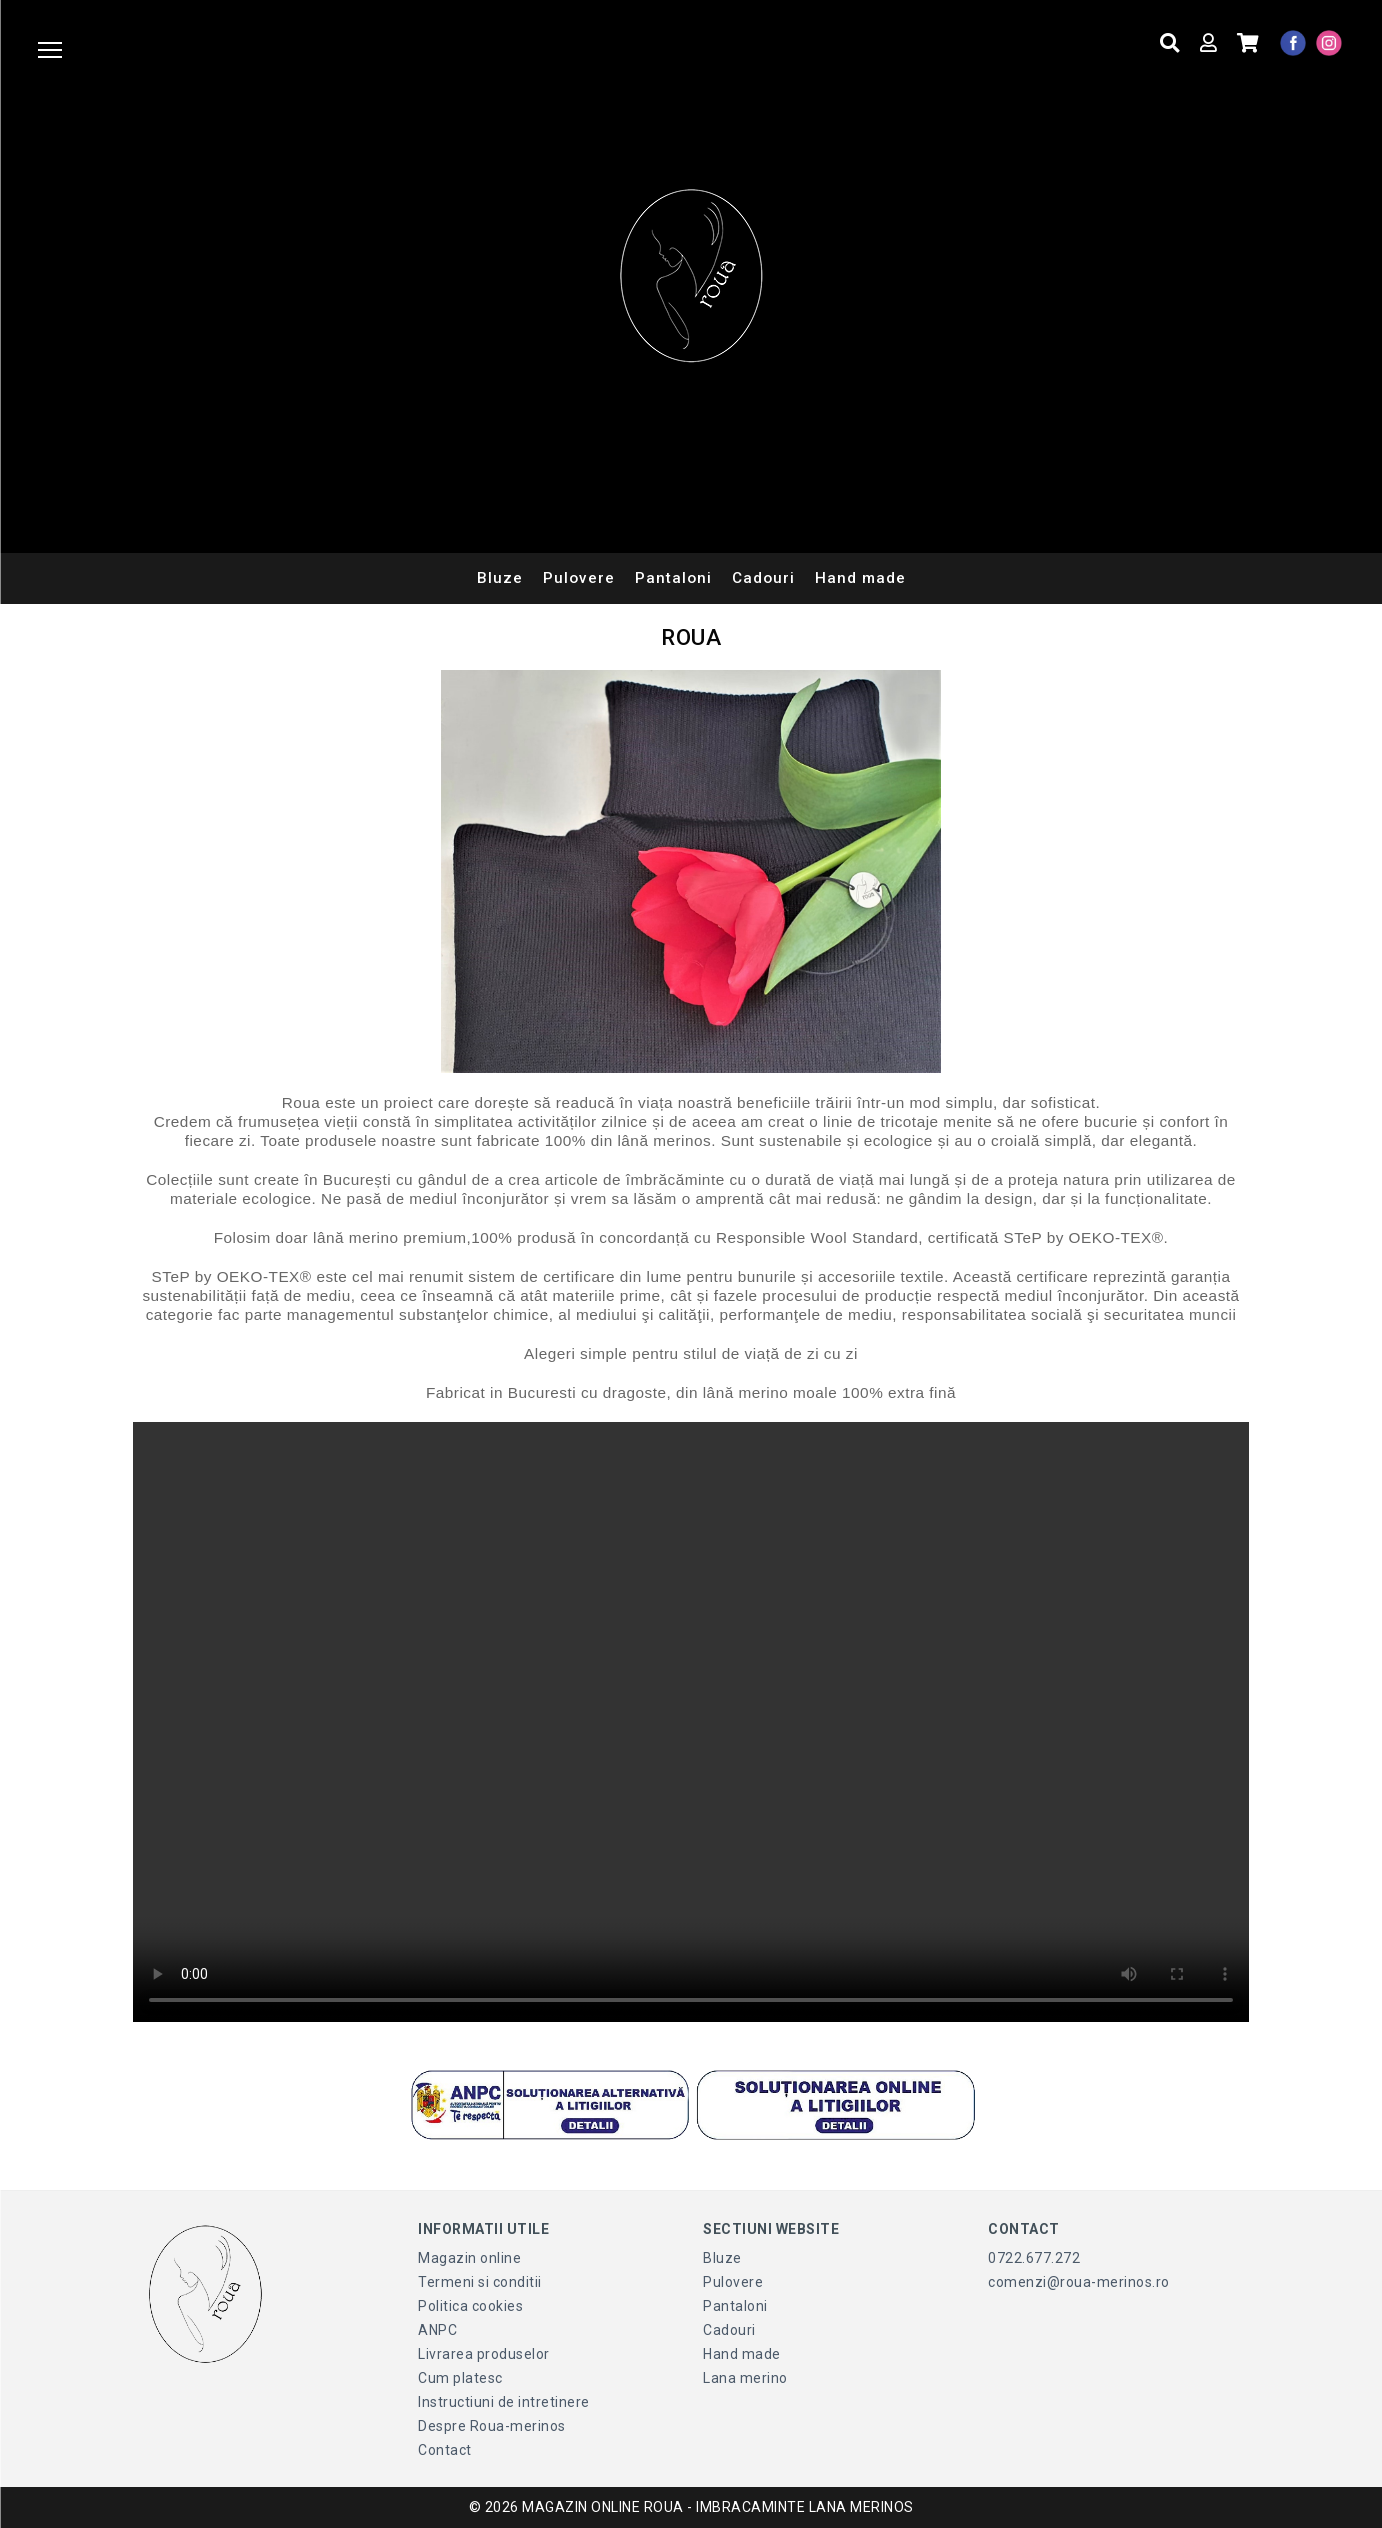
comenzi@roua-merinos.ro (1079, 2282)
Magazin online (469, 2258)
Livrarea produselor (484, 2354)
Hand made (860, 578)
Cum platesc (460, 2378)
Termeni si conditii (480, 2282)
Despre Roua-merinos (492, 2426)
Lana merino (745, 2378)
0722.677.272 (1034, 2258)
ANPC (437, 2330)
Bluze (500, 578)
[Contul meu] (1205, 43)
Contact (445, 2450)
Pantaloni (673, 578)
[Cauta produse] (1167, 43)
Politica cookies (470, 2306)
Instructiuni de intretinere (504, 2402)
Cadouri (763, 578)
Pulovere (579, 578)
